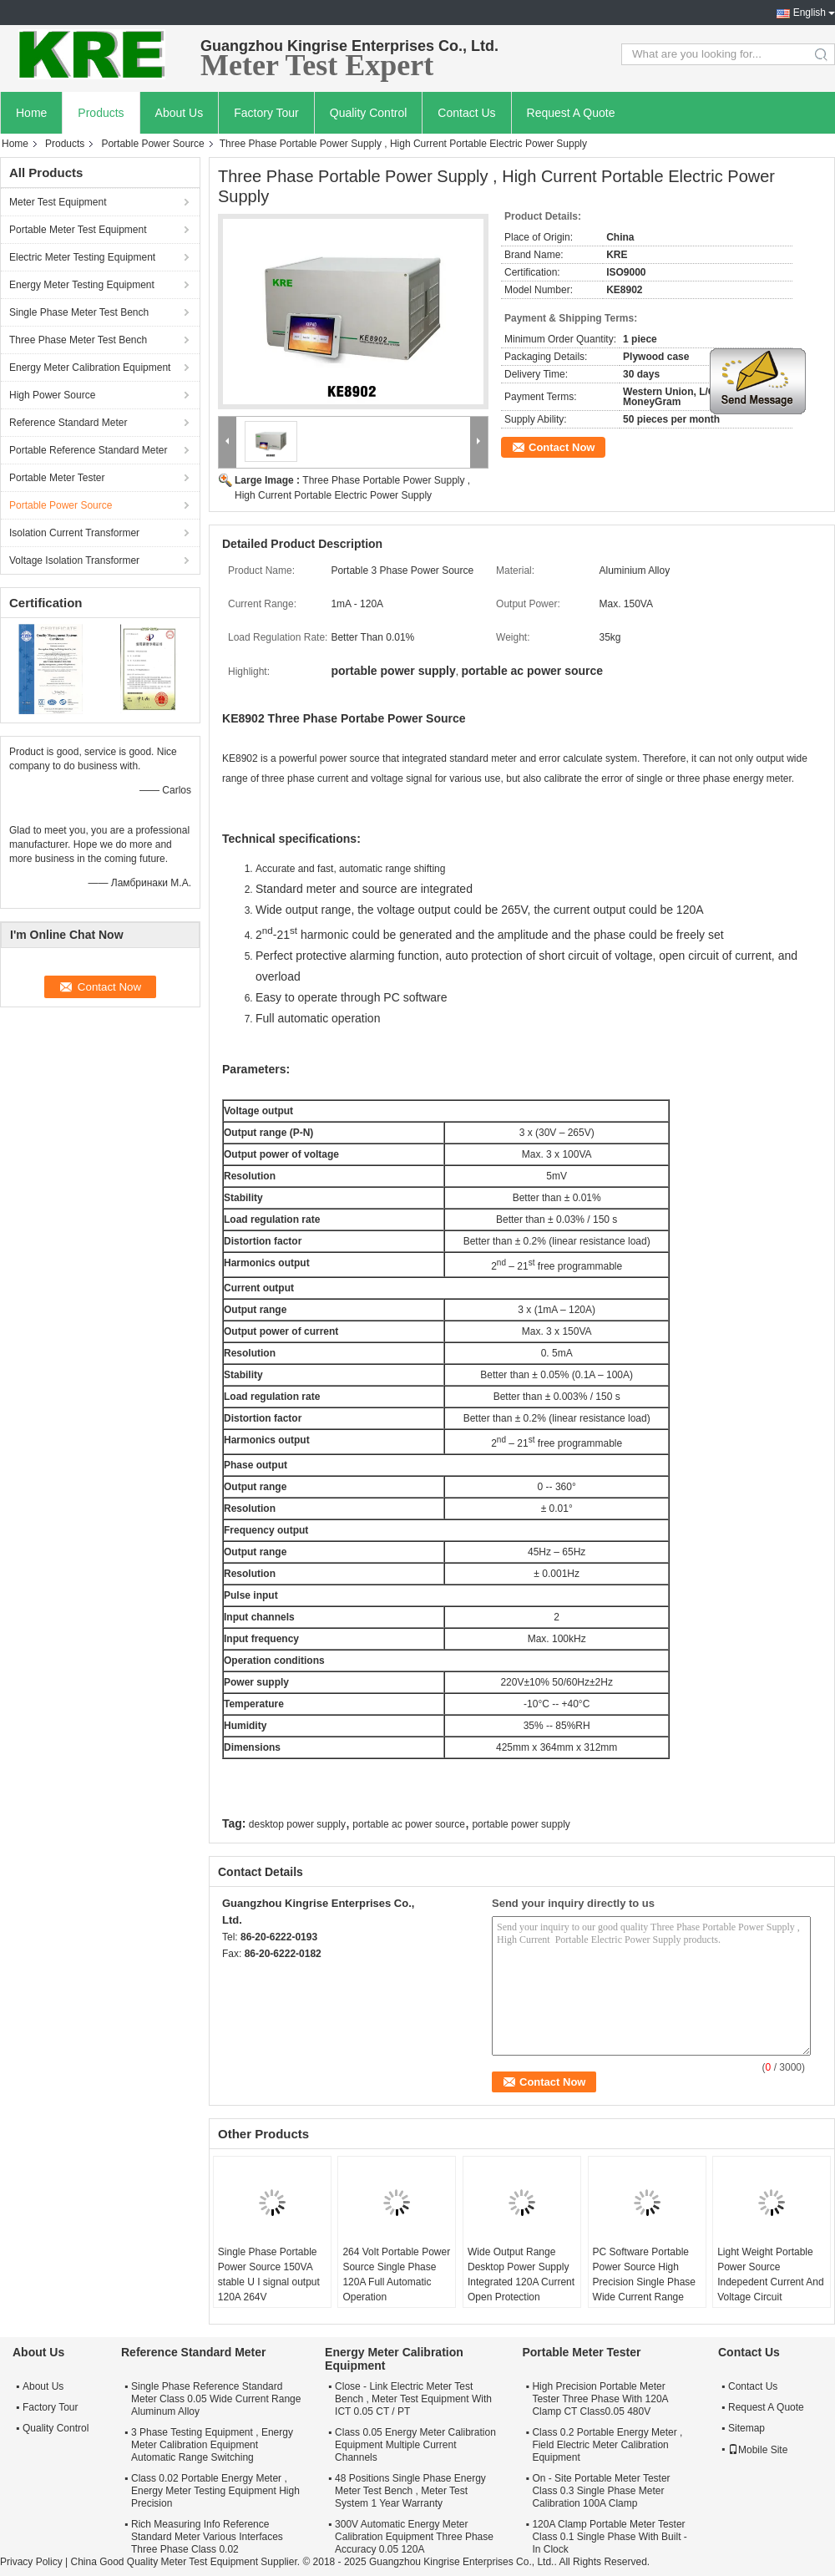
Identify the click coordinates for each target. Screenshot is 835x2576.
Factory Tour (266, 112)
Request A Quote (571, 112)
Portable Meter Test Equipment (78, 230)
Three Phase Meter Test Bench (78, 340)
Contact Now (562, 447)
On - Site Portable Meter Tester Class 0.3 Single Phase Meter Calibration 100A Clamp (601, 2490)
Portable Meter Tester (57, 478)
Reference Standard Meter (68, 422)
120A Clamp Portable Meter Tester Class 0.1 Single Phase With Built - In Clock (609, 2536)
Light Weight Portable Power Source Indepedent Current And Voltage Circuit (770, 2274)
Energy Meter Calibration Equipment (89, 367)
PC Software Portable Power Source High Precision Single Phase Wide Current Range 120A (644, 2282)
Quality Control (368, 112)
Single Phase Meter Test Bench (79, 312)
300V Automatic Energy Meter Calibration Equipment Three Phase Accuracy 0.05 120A (414, 2536)
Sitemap (746, 2428)
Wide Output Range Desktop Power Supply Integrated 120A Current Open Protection (521, 2274)
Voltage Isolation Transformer (74, 560)
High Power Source (52, 395)
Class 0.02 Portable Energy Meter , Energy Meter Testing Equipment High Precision (215, 2490)
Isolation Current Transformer (74, 533)
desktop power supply (297, 1824)
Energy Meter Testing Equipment (81, 285)
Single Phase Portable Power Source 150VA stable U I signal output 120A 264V (269, 2274)
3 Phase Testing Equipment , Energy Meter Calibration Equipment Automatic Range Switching (212, 2444)
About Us (179, 112)
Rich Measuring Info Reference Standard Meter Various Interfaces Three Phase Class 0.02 (207, 2536)
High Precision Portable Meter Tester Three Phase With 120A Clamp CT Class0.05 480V (600, 2399)
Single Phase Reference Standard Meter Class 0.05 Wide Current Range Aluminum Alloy (216, 2399)
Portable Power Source (152, 144)
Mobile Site (757, 2450)
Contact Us (466, 112)
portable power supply (520, 1824)
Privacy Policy (31, 2562)
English (809, 12)
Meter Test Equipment (58, 202)
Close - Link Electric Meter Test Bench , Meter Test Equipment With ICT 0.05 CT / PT (413, 2399)
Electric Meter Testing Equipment (82, 257)
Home (31, 112)
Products (101, 112)
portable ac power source (408, 1824)
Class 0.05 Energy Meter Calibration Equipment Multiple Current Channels (415, 2444)
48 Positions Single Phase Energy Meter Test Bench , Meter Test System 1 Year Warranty (410, 2490)
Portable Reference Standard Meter (88, 450)
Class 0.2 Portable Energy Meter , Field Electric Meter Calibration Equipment (607, 2444)
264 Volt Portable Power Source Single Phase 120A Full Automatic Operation (396, 2274)
